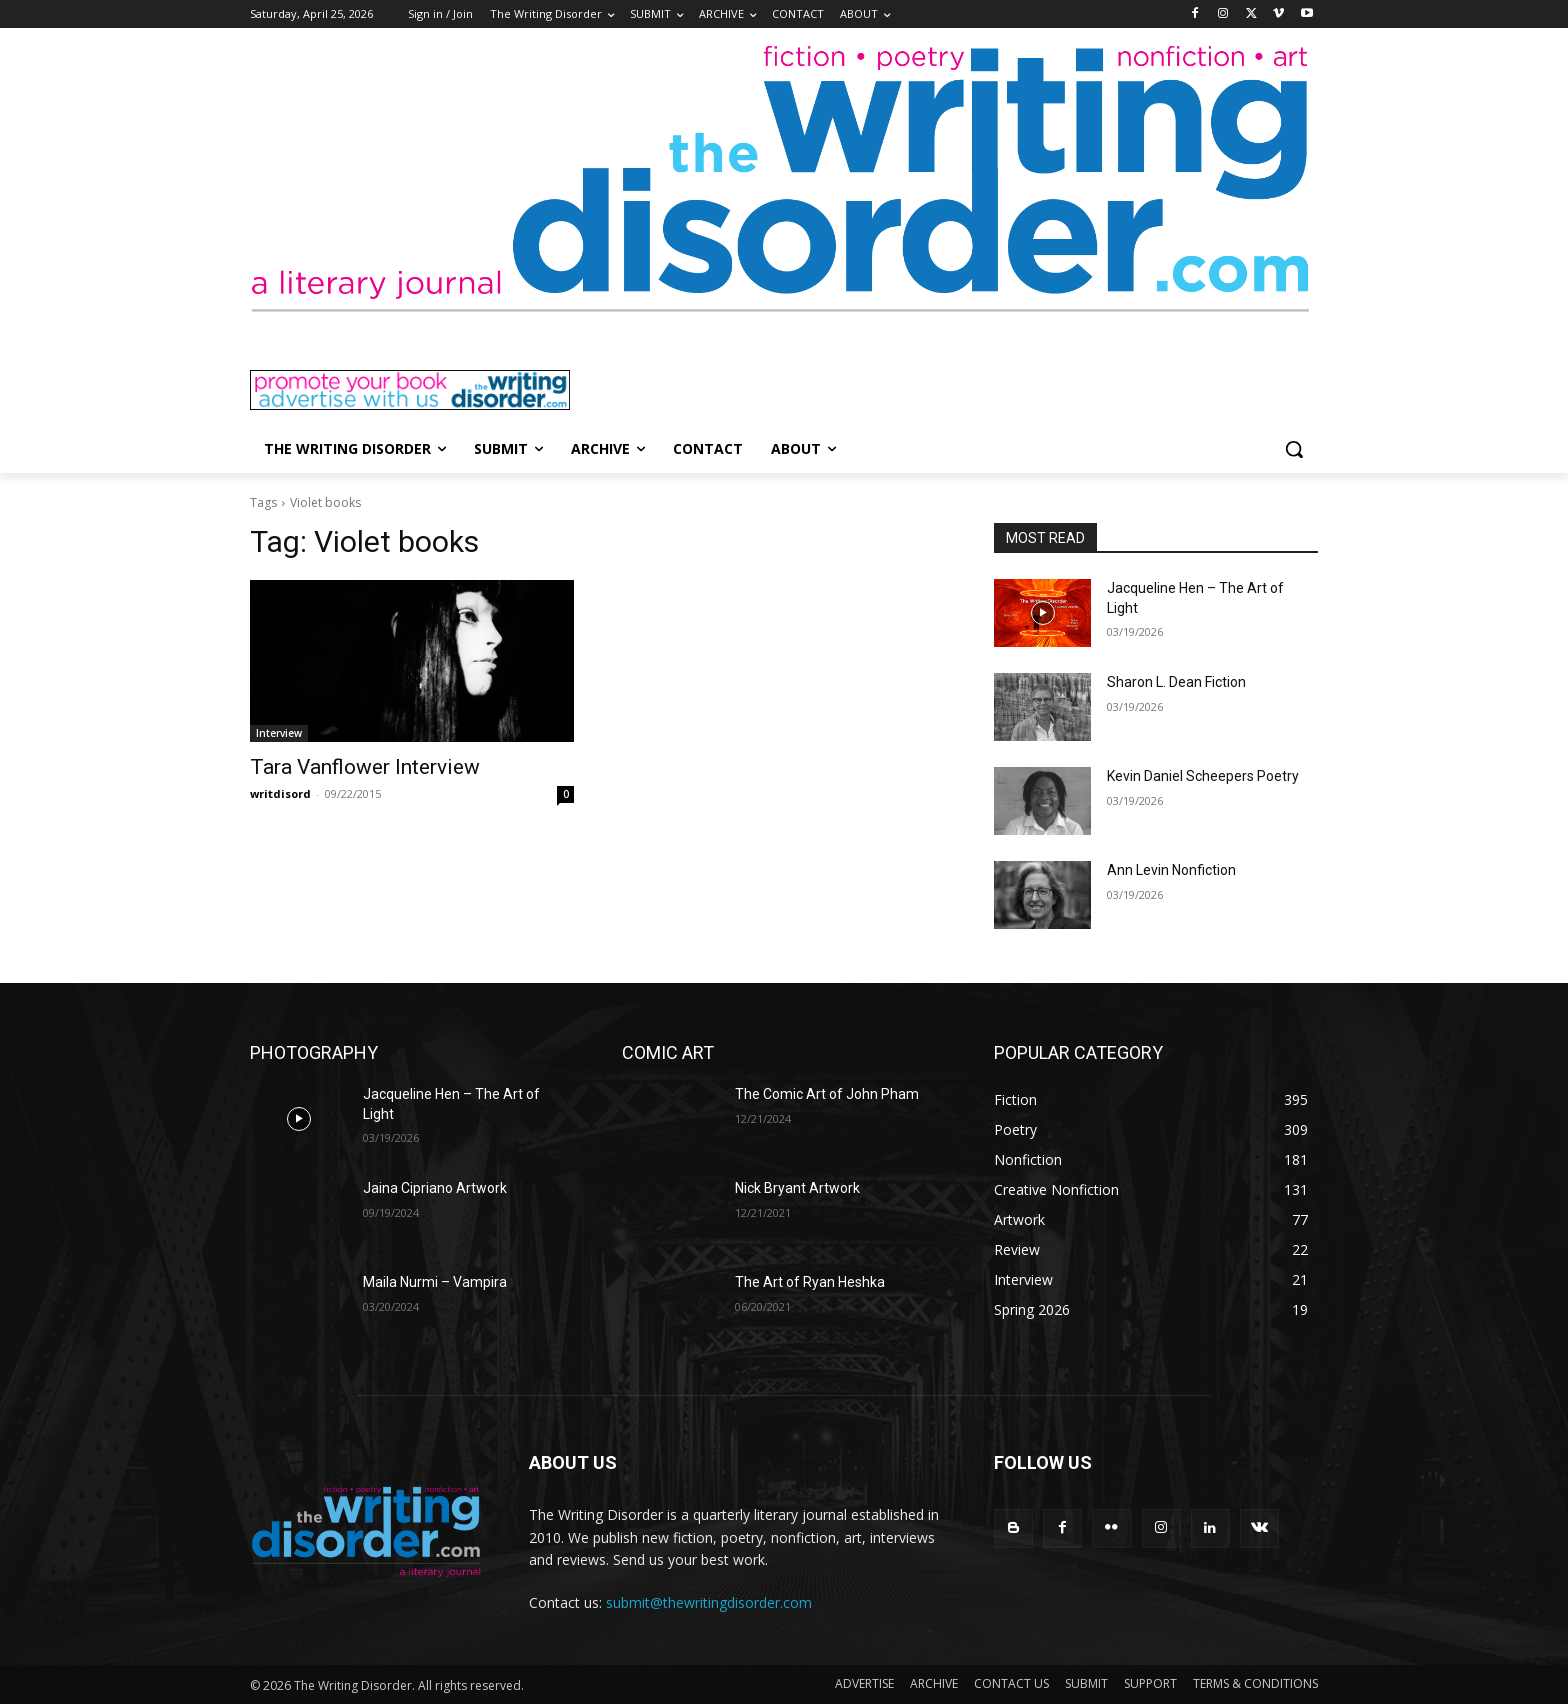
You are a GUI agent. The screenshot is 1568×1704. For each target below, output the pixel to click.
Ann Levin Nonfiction (1171, 870)
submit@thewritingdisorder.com (709, 1602)
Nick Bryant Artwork (797, 1188)
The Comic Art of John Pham (827, 1094)
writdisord (280, 793)
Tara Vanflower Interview (365, 767)
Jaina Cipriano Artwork (435, 1188)
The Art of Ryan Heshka (810, 1282)
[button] (1294, 449)
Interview (279, 733)
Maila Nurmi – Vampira (435, 1282)
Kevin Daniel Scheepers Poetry (1203, 776)
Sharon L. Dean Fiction (1176, 682)
